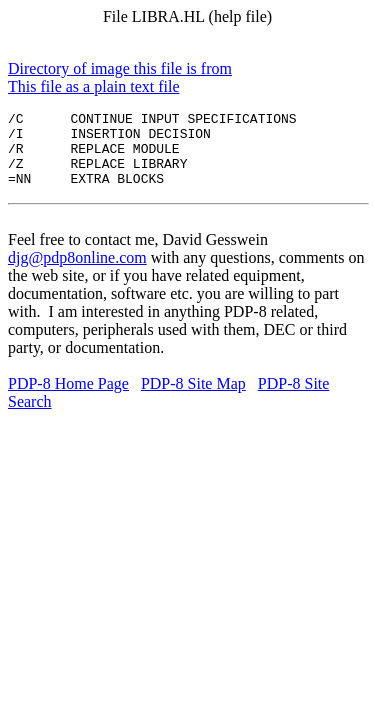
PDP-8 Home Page (68, 398)
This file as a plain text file (94, 86)
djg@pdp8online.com (77, 272)
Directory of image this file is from (120, 68)
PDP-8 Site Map (193, 398)
